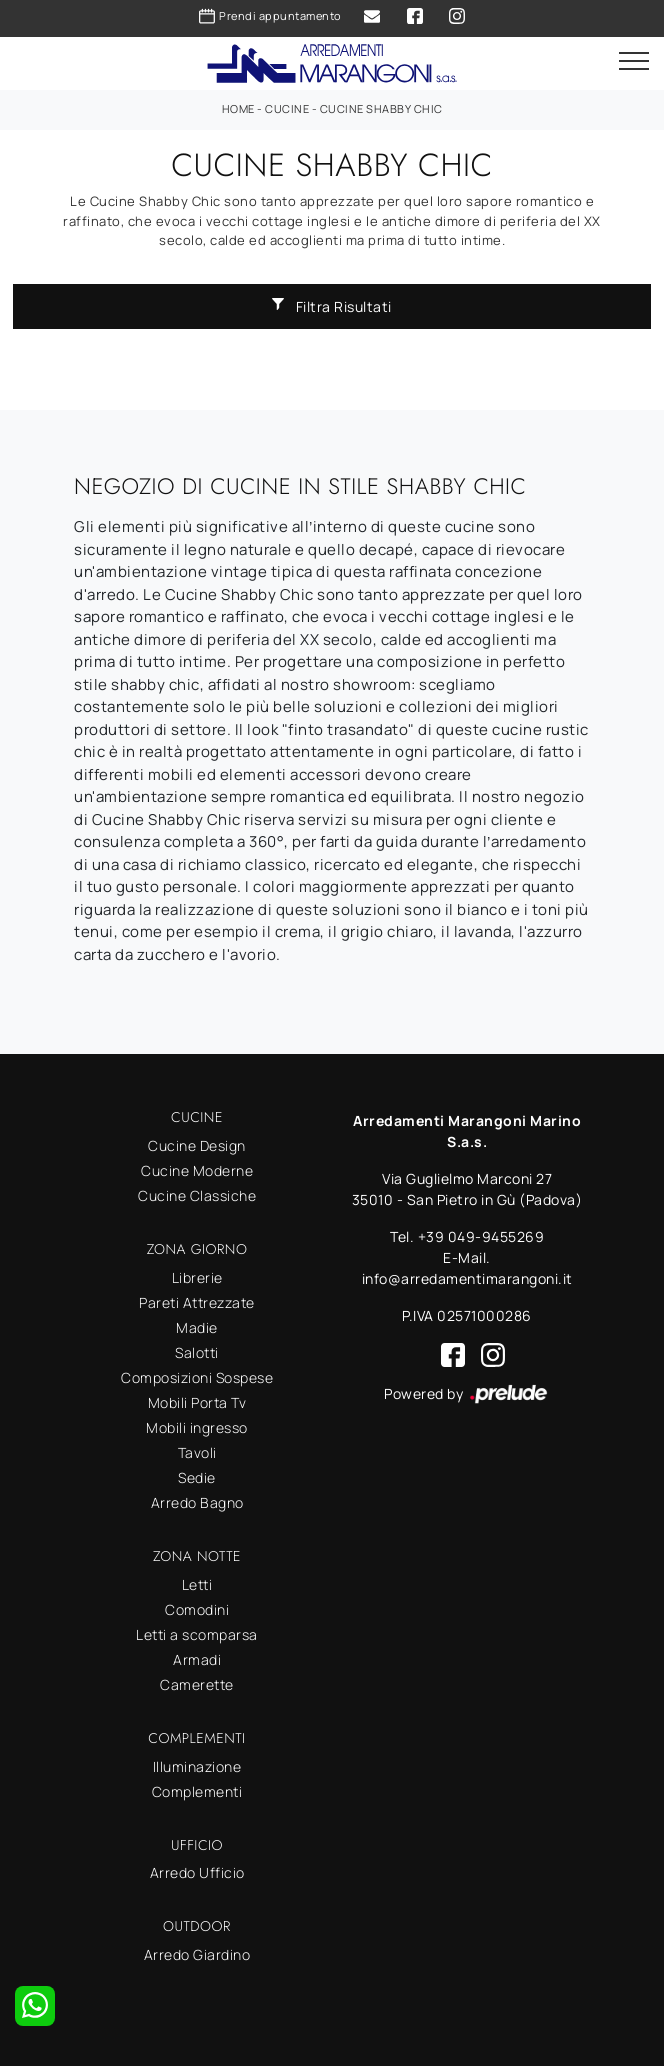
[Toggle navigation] (634, 62)
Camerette (197, 1684)
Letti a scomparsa (197, 1634)
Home (238, 108)
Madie (197, 1327)
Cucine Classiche (197, 1195)
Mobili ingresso (197, 1427)
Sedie (197, 1477)
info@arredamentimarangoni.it (467, 1278)
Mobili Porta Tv (197, 1402)
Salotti (197, 1352)
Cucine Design (197, 1145)
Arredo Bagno (197, 1502)
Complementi (197, 1791)
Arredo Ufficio (197, 1872)
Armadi (197, 1659)
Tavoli (197, 1452)
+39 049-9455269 (481, 1236)
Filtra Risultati (332, 306)
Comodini (197, 1609)
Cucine (287, 108)
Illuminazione (197, 1766)
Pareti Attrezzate (197, 1302)
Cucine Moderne (197, 1170)
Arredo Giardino (197, 1954)
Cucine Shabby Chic (381, 108)
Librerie (197, 1277)
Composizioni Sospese (197, 1377)
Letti (197, 1584)
